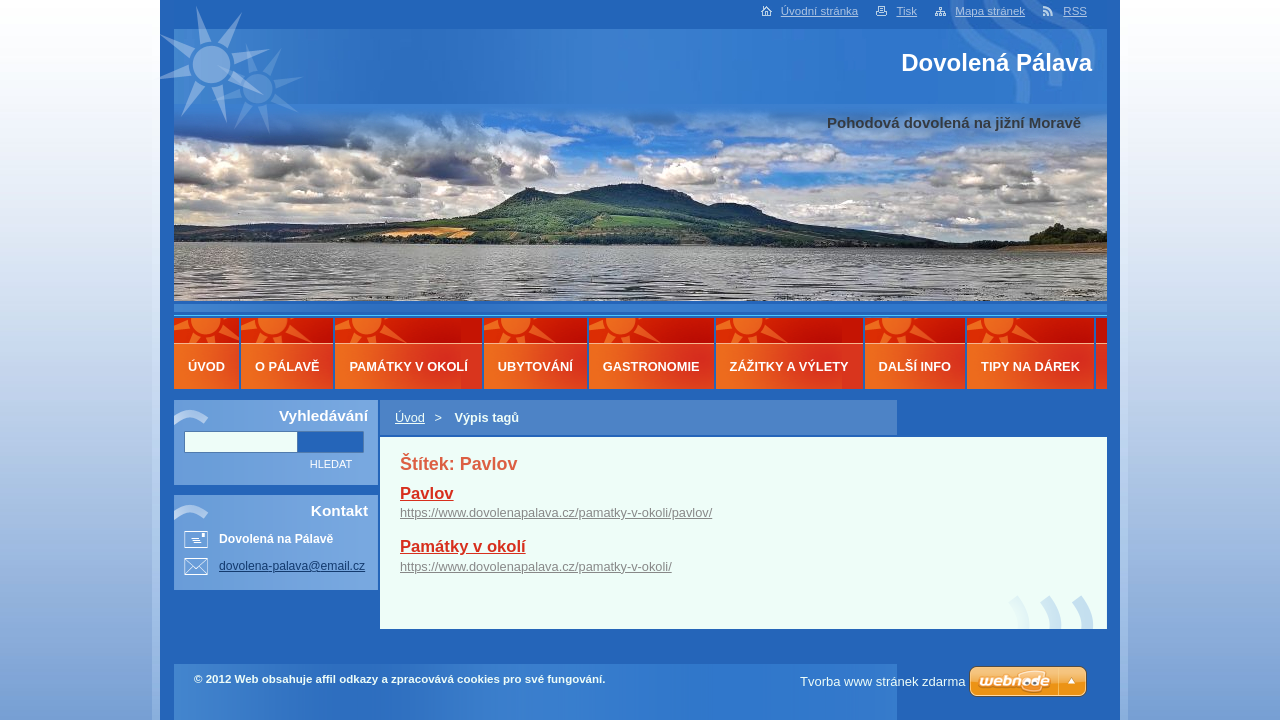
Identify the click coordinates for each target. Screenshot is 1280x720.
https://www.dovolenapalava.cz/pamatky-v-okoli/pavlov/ (556, 512)
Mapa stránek (990, 11)
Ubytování (535, 366)
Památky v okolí (463, 546)
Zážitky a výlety (789, 366)
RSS (1075, 11)
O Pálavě (287, 366)
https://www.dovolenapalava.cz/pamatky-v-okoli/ (536, 566)
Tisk (906, 11)
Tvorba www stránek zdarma (882, 681)
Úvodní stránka (819, 11)
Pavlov (427, 493)
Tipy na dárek (1030, 366)
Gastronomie (651, 366)
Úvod (410, 417)
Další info (915, 366)
